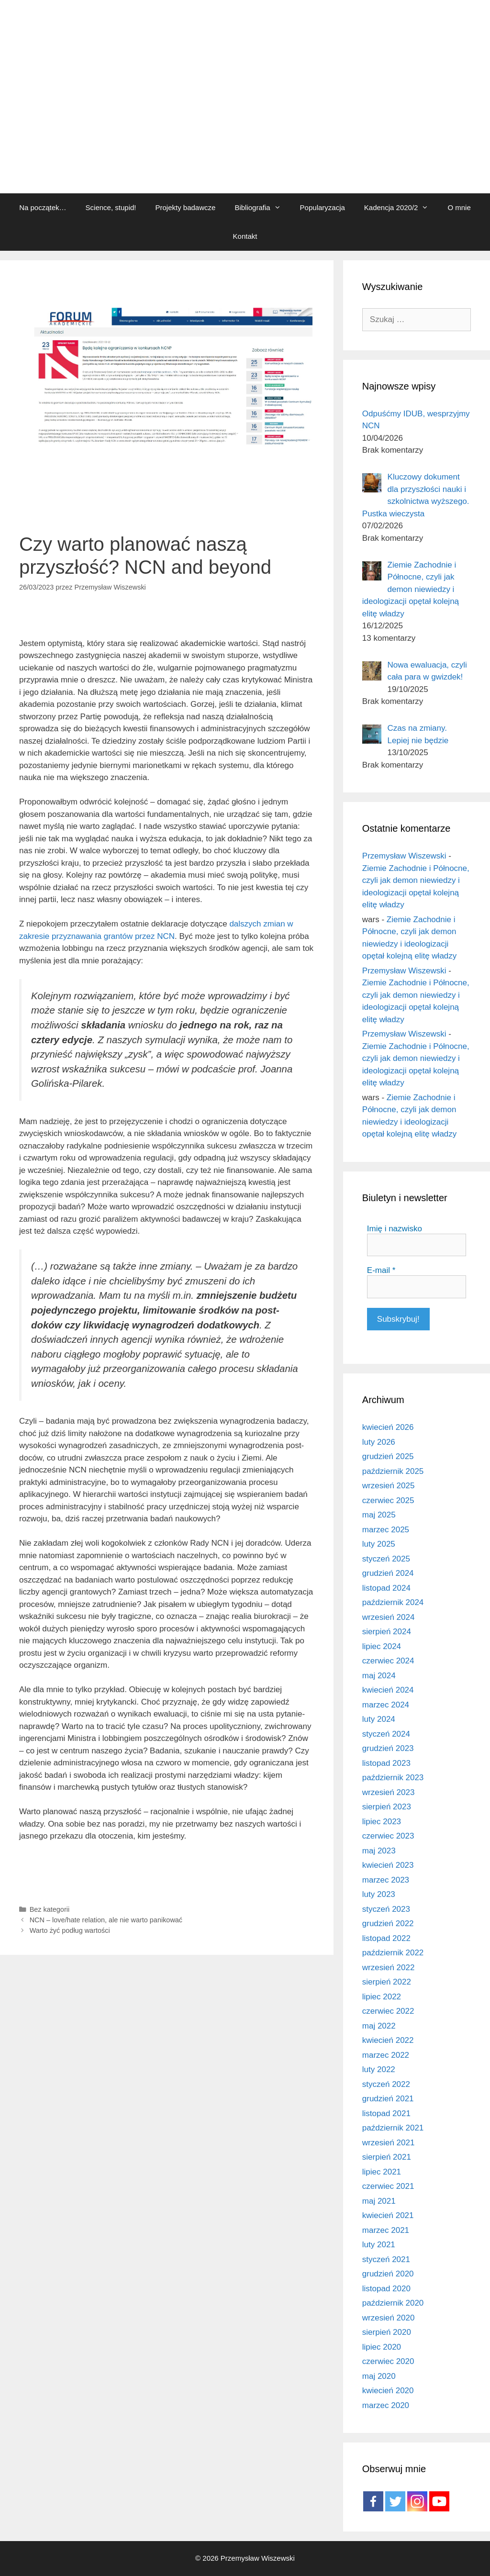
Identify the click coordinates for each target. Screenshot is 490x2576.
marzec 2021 (385, 2230)
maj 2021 (379, 2201)
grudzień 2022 (388, 1923)
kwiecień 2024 (388, 1690)
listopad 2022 (386, 1938)
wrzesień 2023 (388, 1792)
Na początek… (42, 207)
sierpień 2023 (386, 1806)
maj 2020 (379, 2376)
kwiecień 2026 (388, 1427)
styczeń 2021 (386, 2259)
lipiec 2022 (381, 1996)
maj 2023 (379, 1850)
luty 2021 (378, 2244)
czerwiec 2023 (388, 1835)
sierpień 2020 (386, 2332)
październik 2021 (393, 2127)
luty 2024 (378, 1719)
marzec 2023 (385, 1880)
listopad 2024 (386, 1588)
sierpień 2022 (386, 1981)
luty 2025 (378, 1544)
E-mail (381, 1270)
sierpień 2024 (386, 1631)
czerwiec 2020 (388, 2361)
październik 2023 (393, 1777)
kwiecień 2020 (388, 2390)
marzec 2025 (385, 1529)
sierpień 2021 (386, 2157)
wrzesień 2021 (388, 2142)
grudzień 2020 (388, 2273)
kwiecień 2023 (388, 1865)
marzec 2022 (385, 2055)
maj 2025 (379, 1514)
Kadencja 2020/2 (401, 207)
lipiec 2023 (381, 1821)
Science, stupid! (111, 207)
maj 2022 (379, 2025)
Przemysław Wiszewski (404, 855)
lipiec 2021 (381, 2171)
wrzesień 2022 (388, 1967)
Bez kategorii (49, 1909)
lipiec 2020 (381, 2347)
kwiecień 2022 (388, 2040)
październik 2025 (393, 1471)
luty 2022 (378, 2069)
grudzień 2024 (388, 1573)
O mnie (458, 207)
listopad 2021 (386, 2113)
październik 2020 (393, 2303)
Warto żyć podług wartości (70, 1930)
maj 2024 (379, 1675)
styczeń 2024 (386, 1734)
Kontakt (245, 236)
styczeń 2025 (386, 1558)
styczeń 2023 (386, 1909)
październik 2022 (393, 1952)
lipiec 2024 (381, 1646)
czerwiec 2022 (388, 2011)
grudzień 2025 (388, 1456)
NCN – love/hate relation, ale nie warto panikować (106, 1920)
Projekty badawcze (185, 207)
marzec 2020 (385, 2405)
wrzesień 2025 (388, 1485)
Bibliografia (262, 207)
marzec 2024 (385, 1704)
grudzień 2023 (388, 1748)
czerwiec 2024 (388, 1660)
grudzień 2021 (388, 2098)
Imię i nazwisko (394, 1228)
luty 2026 (378, 1442)
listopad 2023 (386, 1763)
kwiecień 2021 (388, 2215)
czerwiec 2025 (388, 1500)
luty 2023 (378, 1894)
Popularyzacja (322, 207)
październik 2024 (393, 1602)
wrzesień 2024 (388, 1617)
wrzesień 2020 (388, 2317)
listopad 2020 (386, 2288)
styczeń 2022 (386, 2084)
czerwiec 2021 (388, 2186)
